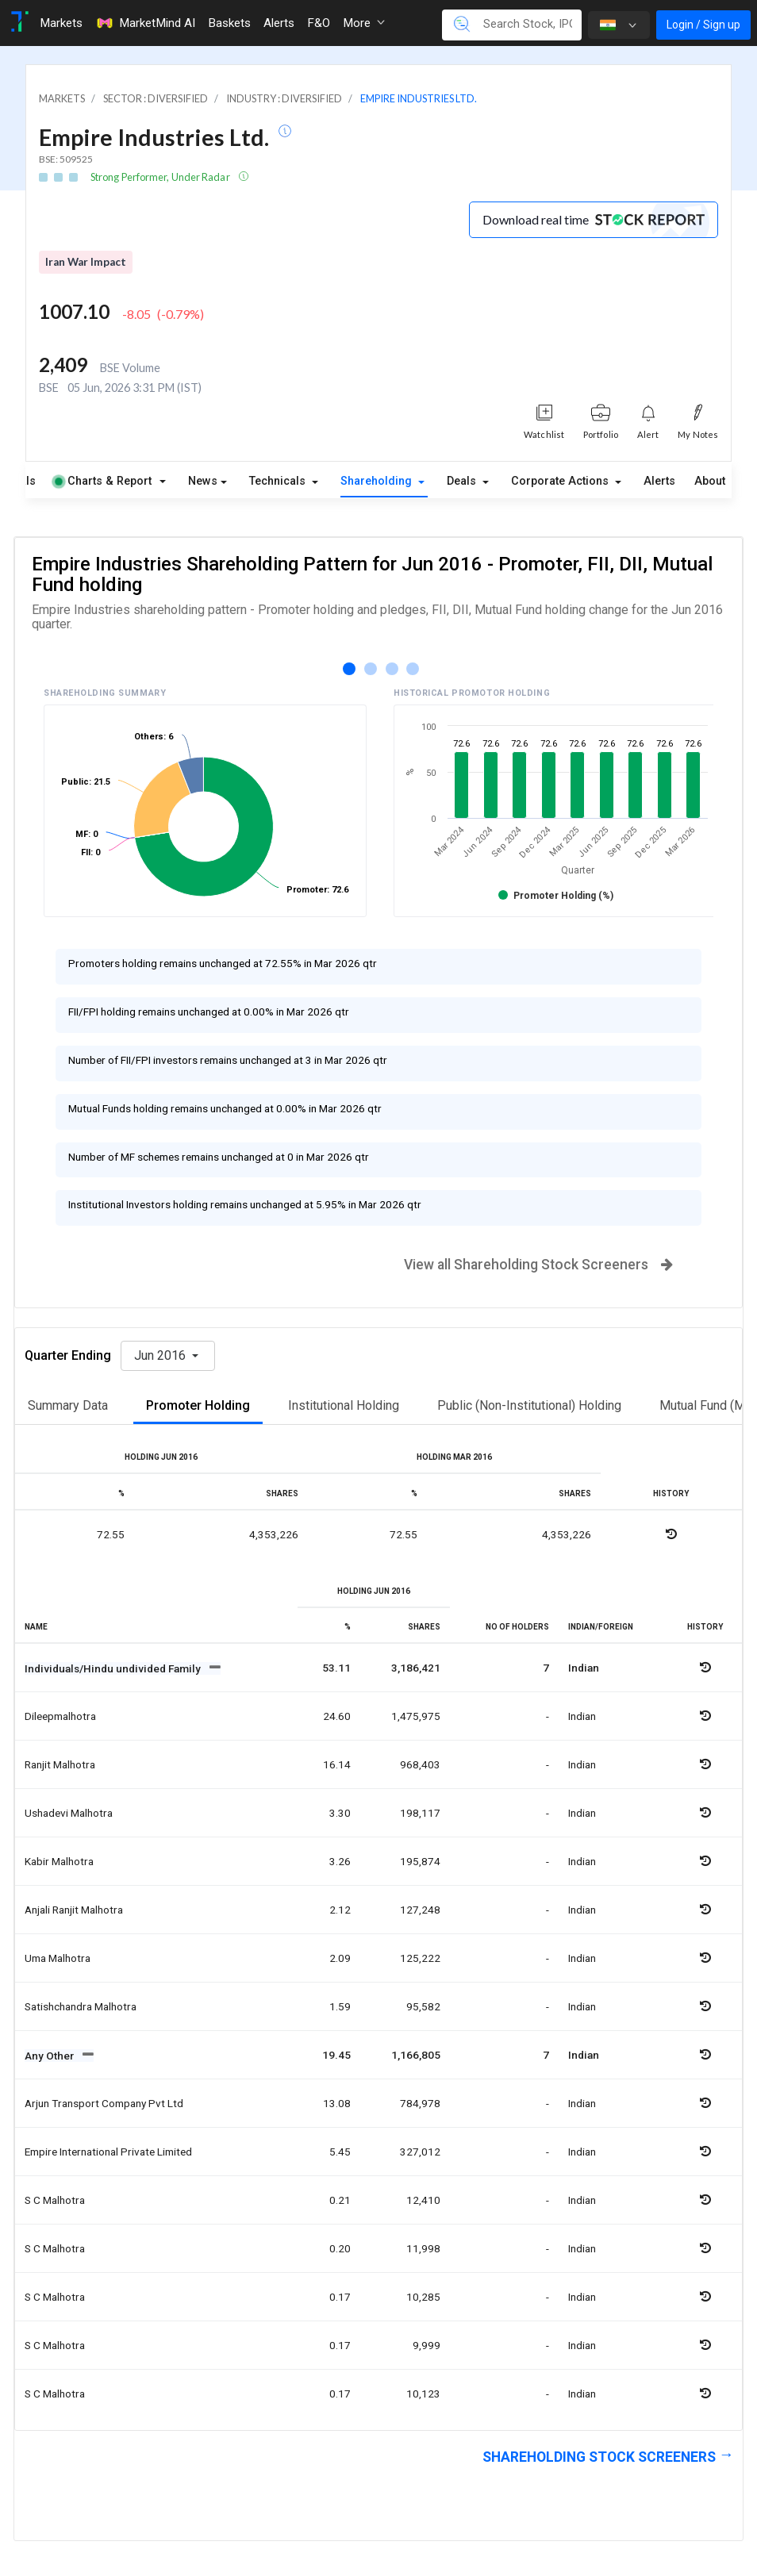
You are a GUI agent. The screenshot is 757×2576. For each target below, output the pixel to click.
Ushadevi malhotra (69, 1812)
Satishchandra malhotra (80, 2006)
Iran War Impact (85, 261)
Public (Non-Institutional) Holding (529, 1405)
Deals (463, 481)
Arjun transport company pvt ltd (104, 2103)
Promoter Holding (198, 1405)
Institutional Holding (343, 1405)
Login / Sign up (703, 24)
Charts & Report (103, 481)
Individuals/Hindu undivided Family (114, 1668)
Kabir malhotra (59, 1861)
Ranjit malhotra (60, 1764)
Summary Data (68, 1405)
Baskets (229, 23)
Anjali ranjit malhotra (74, 1909)
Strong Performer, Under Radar (161, 177)
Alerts (659, 481)
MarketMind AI (145, 23)
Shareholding (377, 481)
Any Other (50, 2055)
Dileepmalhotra (60, 1716)
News (202, 481)
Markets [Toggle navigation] (61, 23)
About (709, 481)
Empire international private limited (108, 2151)
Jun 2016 (161, 1355)
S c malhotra (55, 2200)
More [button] (364, 23)
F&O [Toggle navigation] (318, 23)
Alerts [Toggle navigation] (278, 23)
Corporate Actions (561, 481)
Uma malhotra (57, 1958)
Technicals (279, 481)
